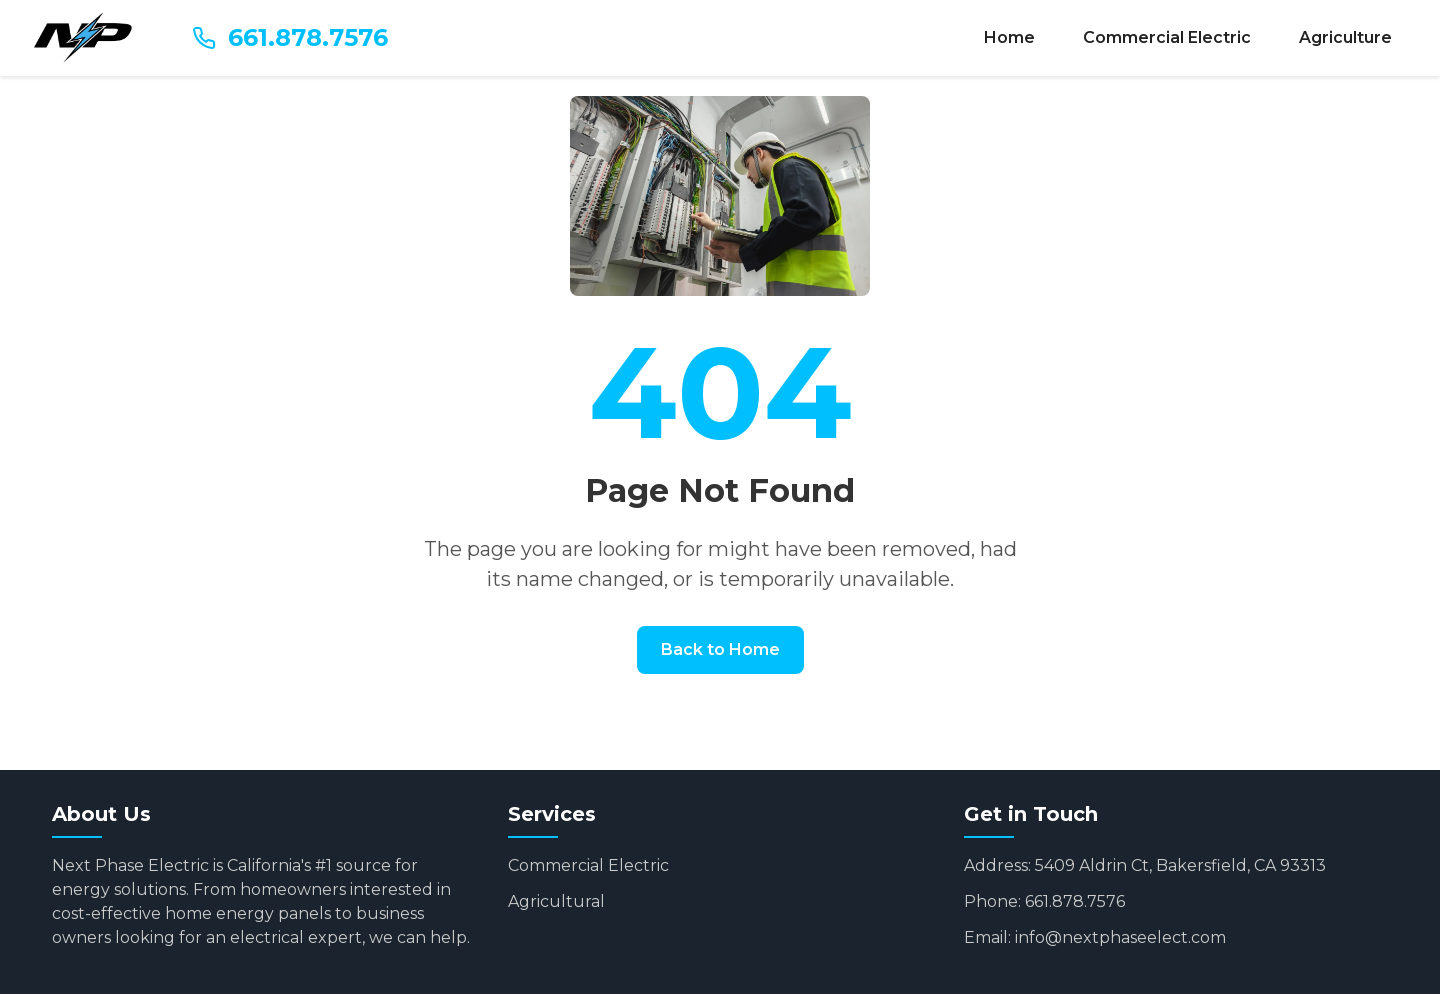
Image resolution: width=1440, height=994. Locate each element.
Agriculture (1345, 37)
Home (1009, 37)
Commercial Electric (1167, 37)
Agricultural (556, 901)
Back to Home (720, 649)
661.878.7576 (290, 37)
